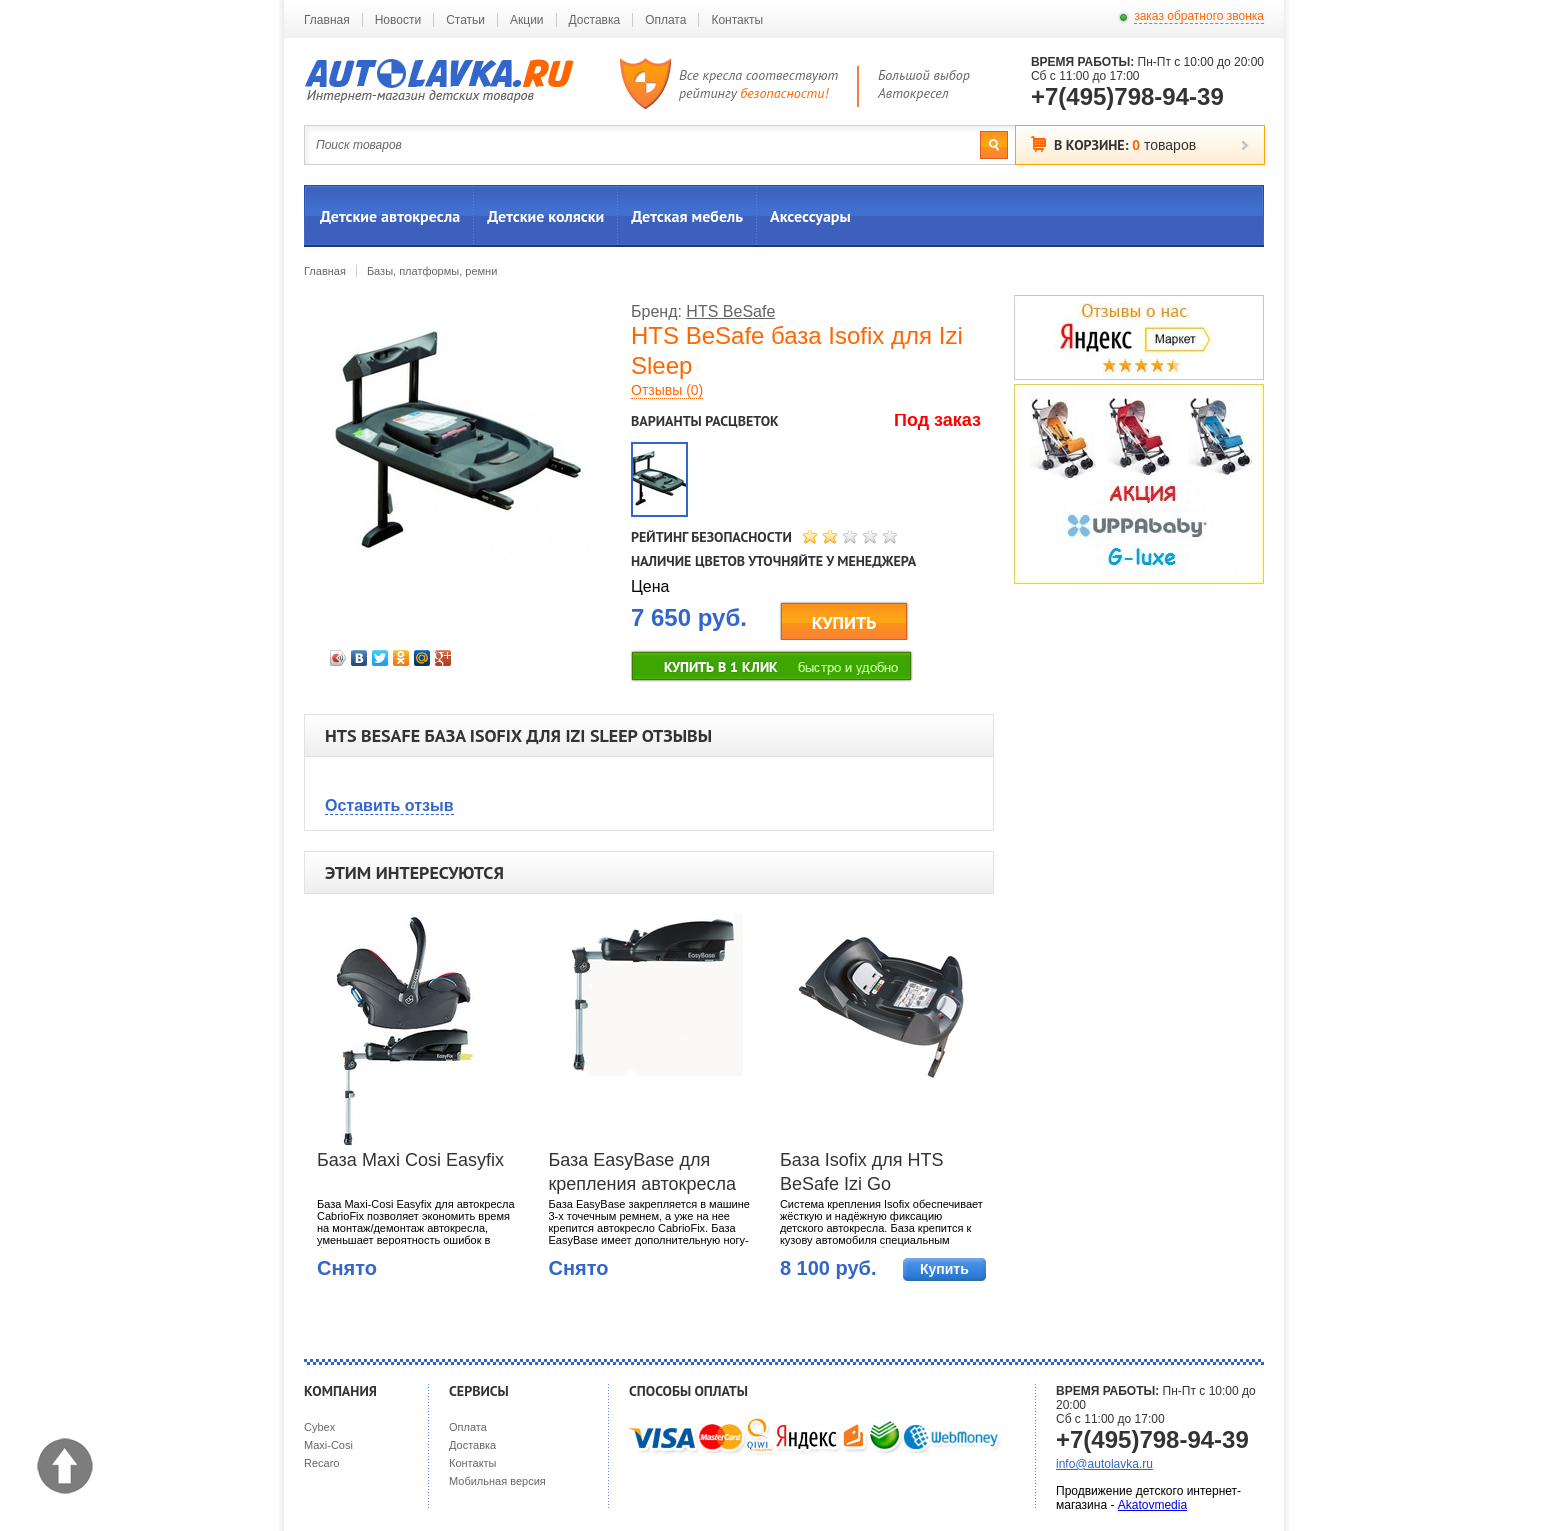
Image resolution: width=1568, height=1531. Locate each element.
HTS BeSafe (730, 311)
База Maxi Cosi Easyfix (410, 1160)
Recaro (321, 1463)
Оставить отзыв (389, 805)
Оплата (665, 20)
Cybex (319, 1427)
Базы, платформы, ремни (432, 271)
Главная (327, 20)
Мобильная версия (497, 1481)
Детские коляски (545, 216)
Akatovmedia (1152, 1505)
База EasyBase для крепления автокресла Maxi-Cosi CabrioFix (642, 1174)
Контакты (737, 20)
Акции (527, 20)
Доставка (595, 20)
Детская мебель (687, 216)
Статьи (465, 20)
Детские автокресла (390, 216)
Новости (398, 20)
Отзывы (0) (667, 390)
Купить (944, 1269)
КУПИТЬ (844, 622)
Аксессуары (810, 216)
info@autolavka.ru (1104, 1464)
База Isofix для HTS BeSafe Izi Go (862, 1172)
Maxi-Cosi (328, 1445)
